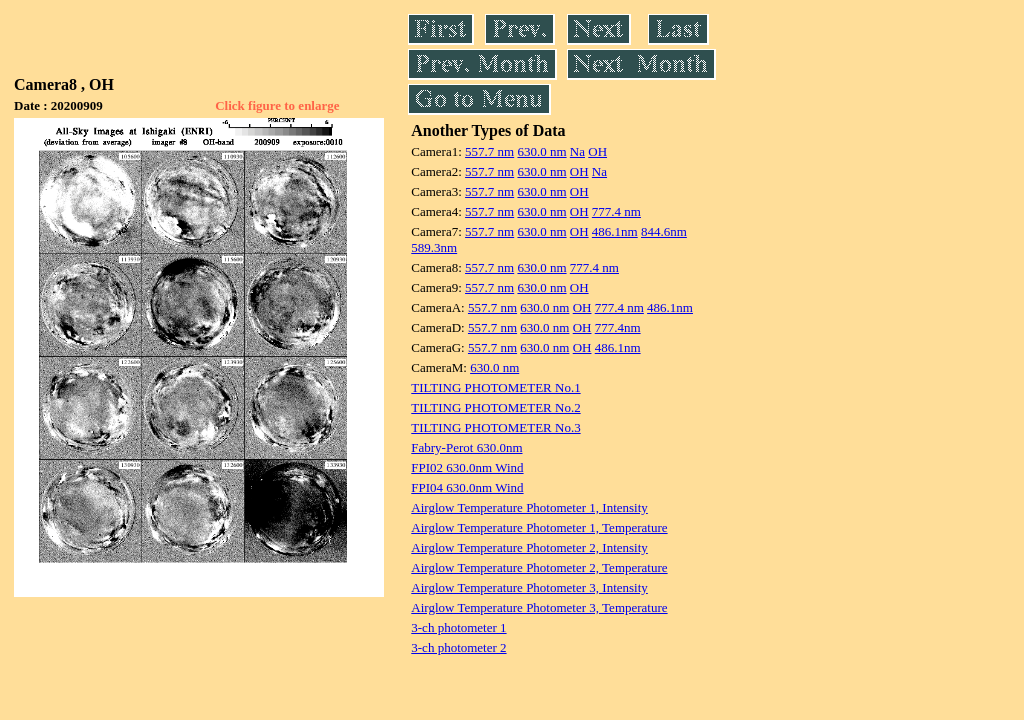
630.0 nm (541, 151)
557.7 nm (489, 151)
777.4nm (618, 327)
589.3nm (434, 247)
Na (577, 151)
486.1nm (615, 231)
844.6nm (664, 231)
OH (597, 151)
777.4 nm (616, 211)
